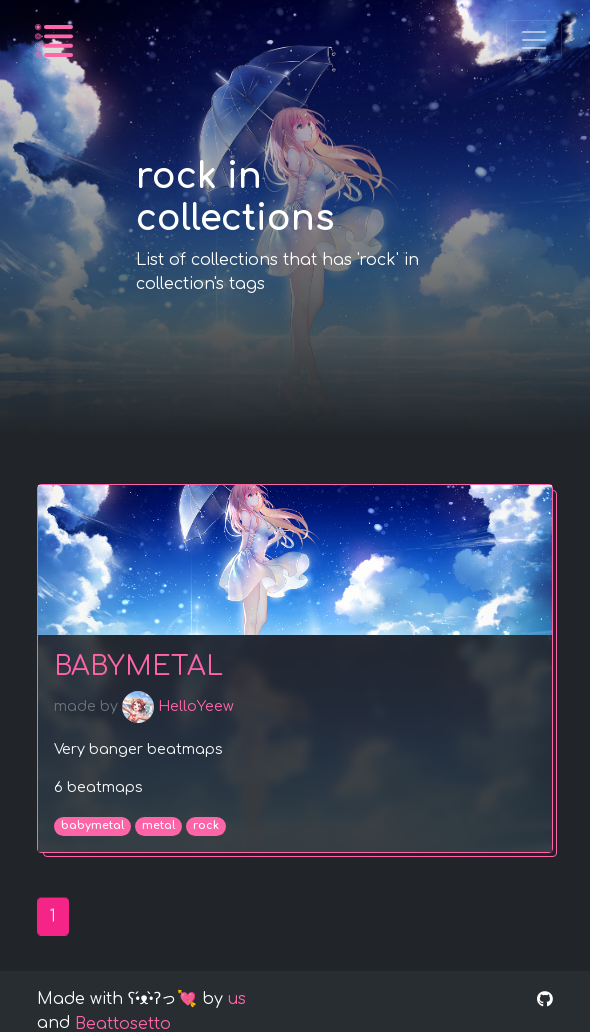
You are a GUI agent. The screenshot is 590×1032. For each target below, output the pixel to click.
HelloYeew (178, 708)
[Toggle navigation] (534, 40)
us (237, 999)
